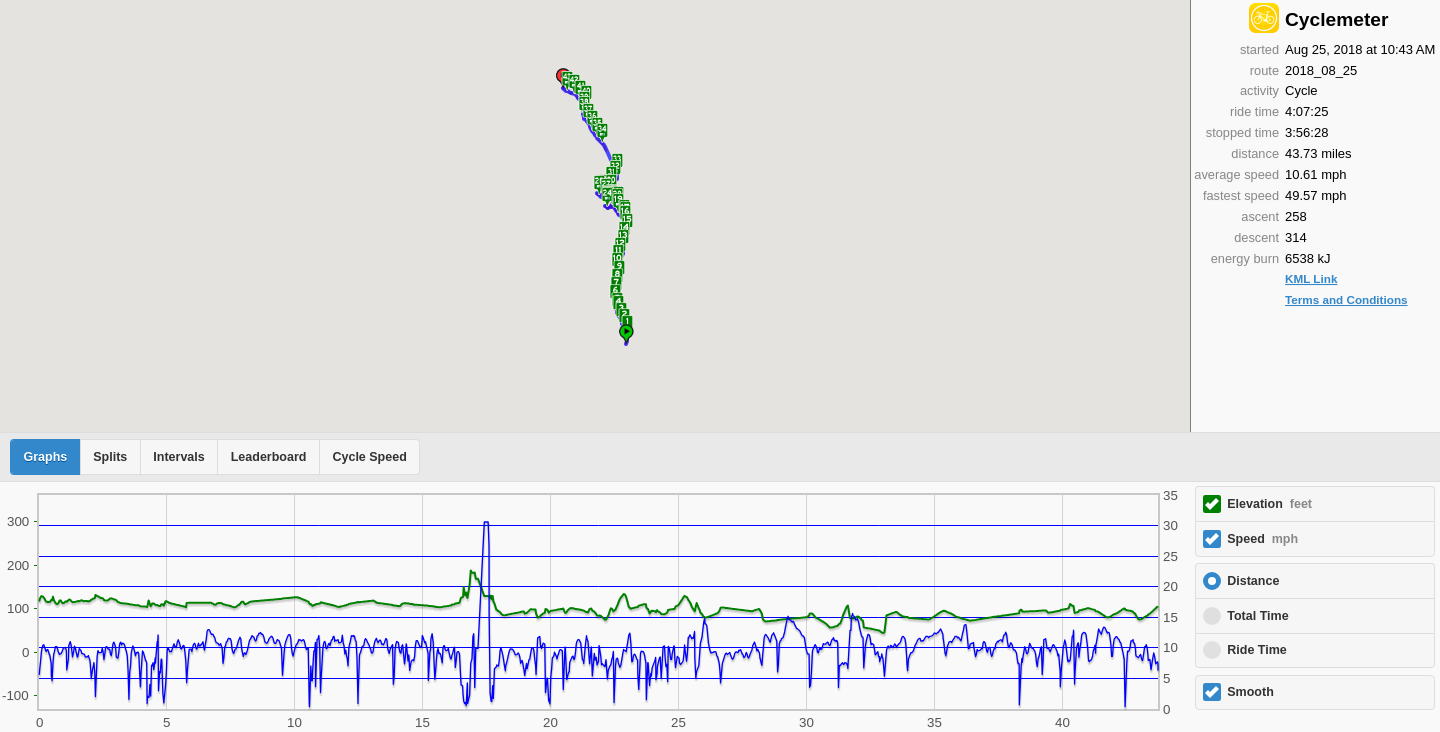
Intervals (178, 457)
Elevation (1269, 504)
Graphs (46, 457)
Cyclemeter (1336, 19)
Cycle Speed (369, 457)
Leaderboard (269, 457)
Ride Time (1257, 650)
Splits (110, 457)
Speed (1262, 539)
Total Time (1257, 616)
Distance (1253, 581)
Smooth (1250, 692)
